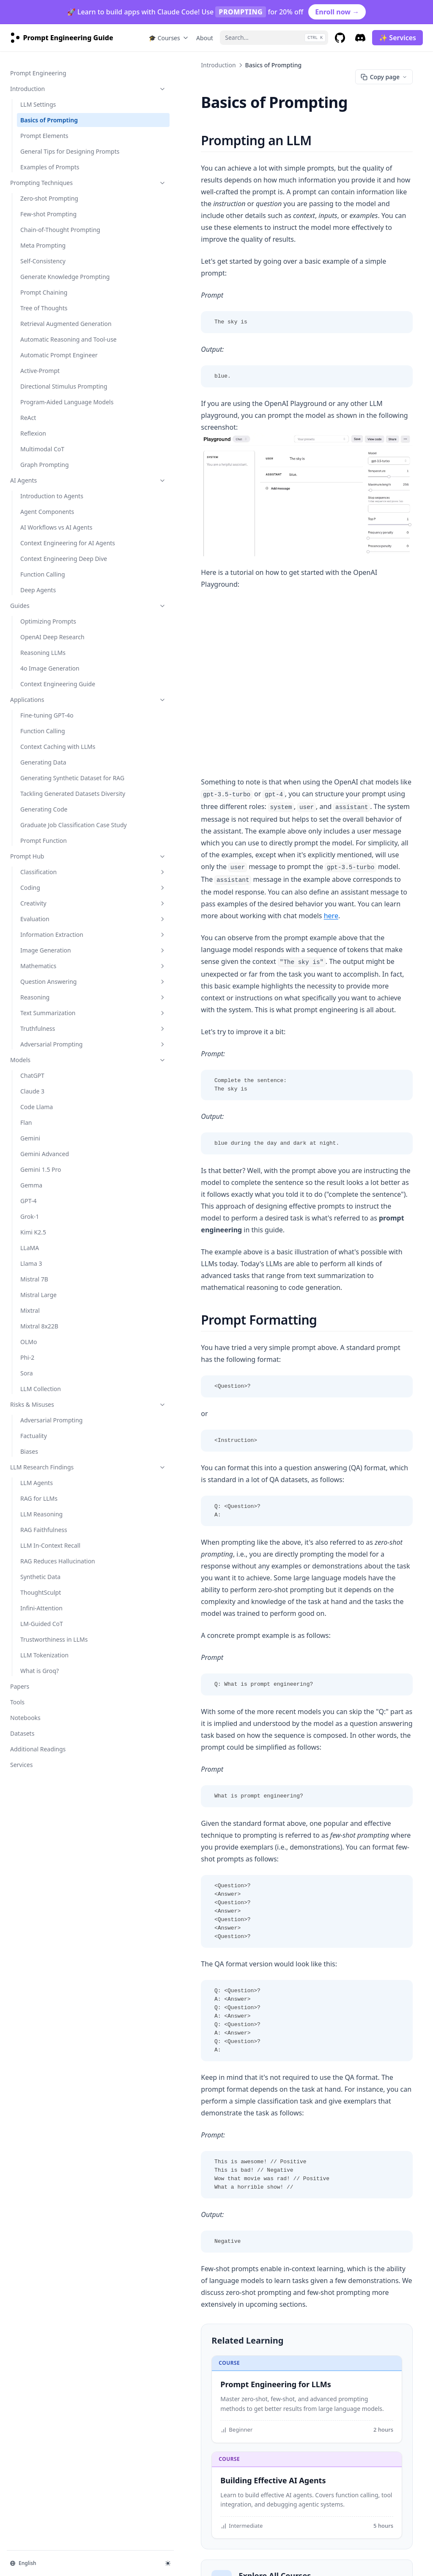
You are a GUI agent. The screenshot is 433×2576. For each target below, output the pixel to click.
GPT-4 (28, 1335)
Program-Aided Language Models (56, 460)
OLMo (28, 1476)
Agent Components (47, 575)
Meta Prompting (43, 255)
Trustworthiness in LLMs (54, 1782)
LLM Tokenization (44, 1798)
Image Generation (57, 1084)
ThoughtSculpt (40, 1735)
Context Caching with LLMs (49, 840)
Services (21, 1908)
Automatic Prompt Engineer (45, 395)
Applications (52, 789)
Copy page (384, 77)
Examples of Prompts (49, 168)
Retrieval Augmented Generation (49, 346)
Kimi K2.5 (33, 1366)
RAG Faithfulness (43, 1664)
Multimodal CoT (42, 512)
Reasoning (57, 1131)
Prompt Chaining (43, 311)
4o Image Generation (49, 749)
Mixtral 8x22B (39, 1460)
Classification (57, 997)
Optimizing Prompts (48, 702)
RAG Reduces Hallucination (38, 1699)
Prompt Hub (52, 981)
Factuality (33, 1570)
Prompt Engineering (38, 65)
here (289, 864)
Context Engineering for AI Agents (53, 610)
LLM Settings (38, 96)
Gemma (31, 1319)
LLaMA (29, 1382)
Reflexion (33, 496)
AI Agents (52, 543)
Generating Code (43, 926)
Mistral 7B (34, 1413)
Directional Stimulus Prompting (48, 436)
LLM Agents (36, 1617)
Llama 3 (31, 1398)
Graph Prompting (44, 528)
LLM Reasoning (41, 1648)
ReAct (28, 481)
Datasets (22, 1876)
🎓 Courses (169, 38)
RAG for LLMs (39, 1633)
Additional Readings (38, 1892)
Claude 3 (32, 1225)
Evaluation (57, 1044)
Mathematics (57, 1100)
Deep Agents (38, 671)
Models (52, 1194)
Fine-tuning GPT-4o (47, 805)
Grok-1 (29, 1351)
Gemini (30, 1272)
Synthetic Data (40, 1720)
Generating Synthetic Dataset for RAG (49, 880)
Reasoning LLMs (43, 733)
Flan (26, 1257)
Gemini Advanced (44, 1288)
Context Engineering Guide (48, 769)
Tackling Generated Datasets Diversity (47, 905)
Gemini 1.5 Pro (40, 1304)
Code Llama (36, 1241)
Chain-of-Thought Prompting (44, 234)
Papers (19, 1829)
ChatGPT (32, 1210)
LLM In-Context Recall (50, 1680)
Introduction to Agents (51, 559)
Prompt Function (43, 966)
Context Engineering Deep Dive (56, 635)
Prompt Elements (44, 128)
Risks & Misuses (52, 1539)
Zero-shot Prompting (49, 199)
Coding (57, 1013)
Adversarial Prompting (57, 1178)
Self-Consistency (43, 271)
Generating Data (43, 861)
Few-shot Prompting (48, 215)
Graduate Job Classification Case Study (54, 945)
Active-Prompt (40, 416)
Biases (29, 1586)
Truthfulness (57, 1163)
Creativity (57, 1028)
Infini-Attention (41, 1751)
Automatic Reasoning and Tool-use (56, 371)
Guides (52, 686)
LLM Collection (40, 1523)
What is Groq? (39, 1814)
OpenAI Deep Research (52, 718)
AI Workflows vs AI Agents (56, 590)
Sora (26, 1507)
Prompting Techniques (52, 183)
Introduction (52, 81)
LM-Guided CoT (41, 1767)
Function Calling (42, 655)
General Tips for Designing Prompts (47, 147)
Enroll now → (337, 12)
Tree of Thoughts (44, 327)
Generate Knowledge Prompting (49, 290)
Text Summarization (57, 1147)
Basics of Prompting (49, 112)
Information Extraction (57, 1064)
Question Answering (57, 1116)
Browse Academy (204, 2395)
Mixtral (30, 1445)
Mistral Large (38, 1429)
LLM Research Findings (52, 1601)
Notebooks (25, 1861)
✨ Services (397, 37)
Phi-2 (27, 1492)
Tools (17, 1845)
